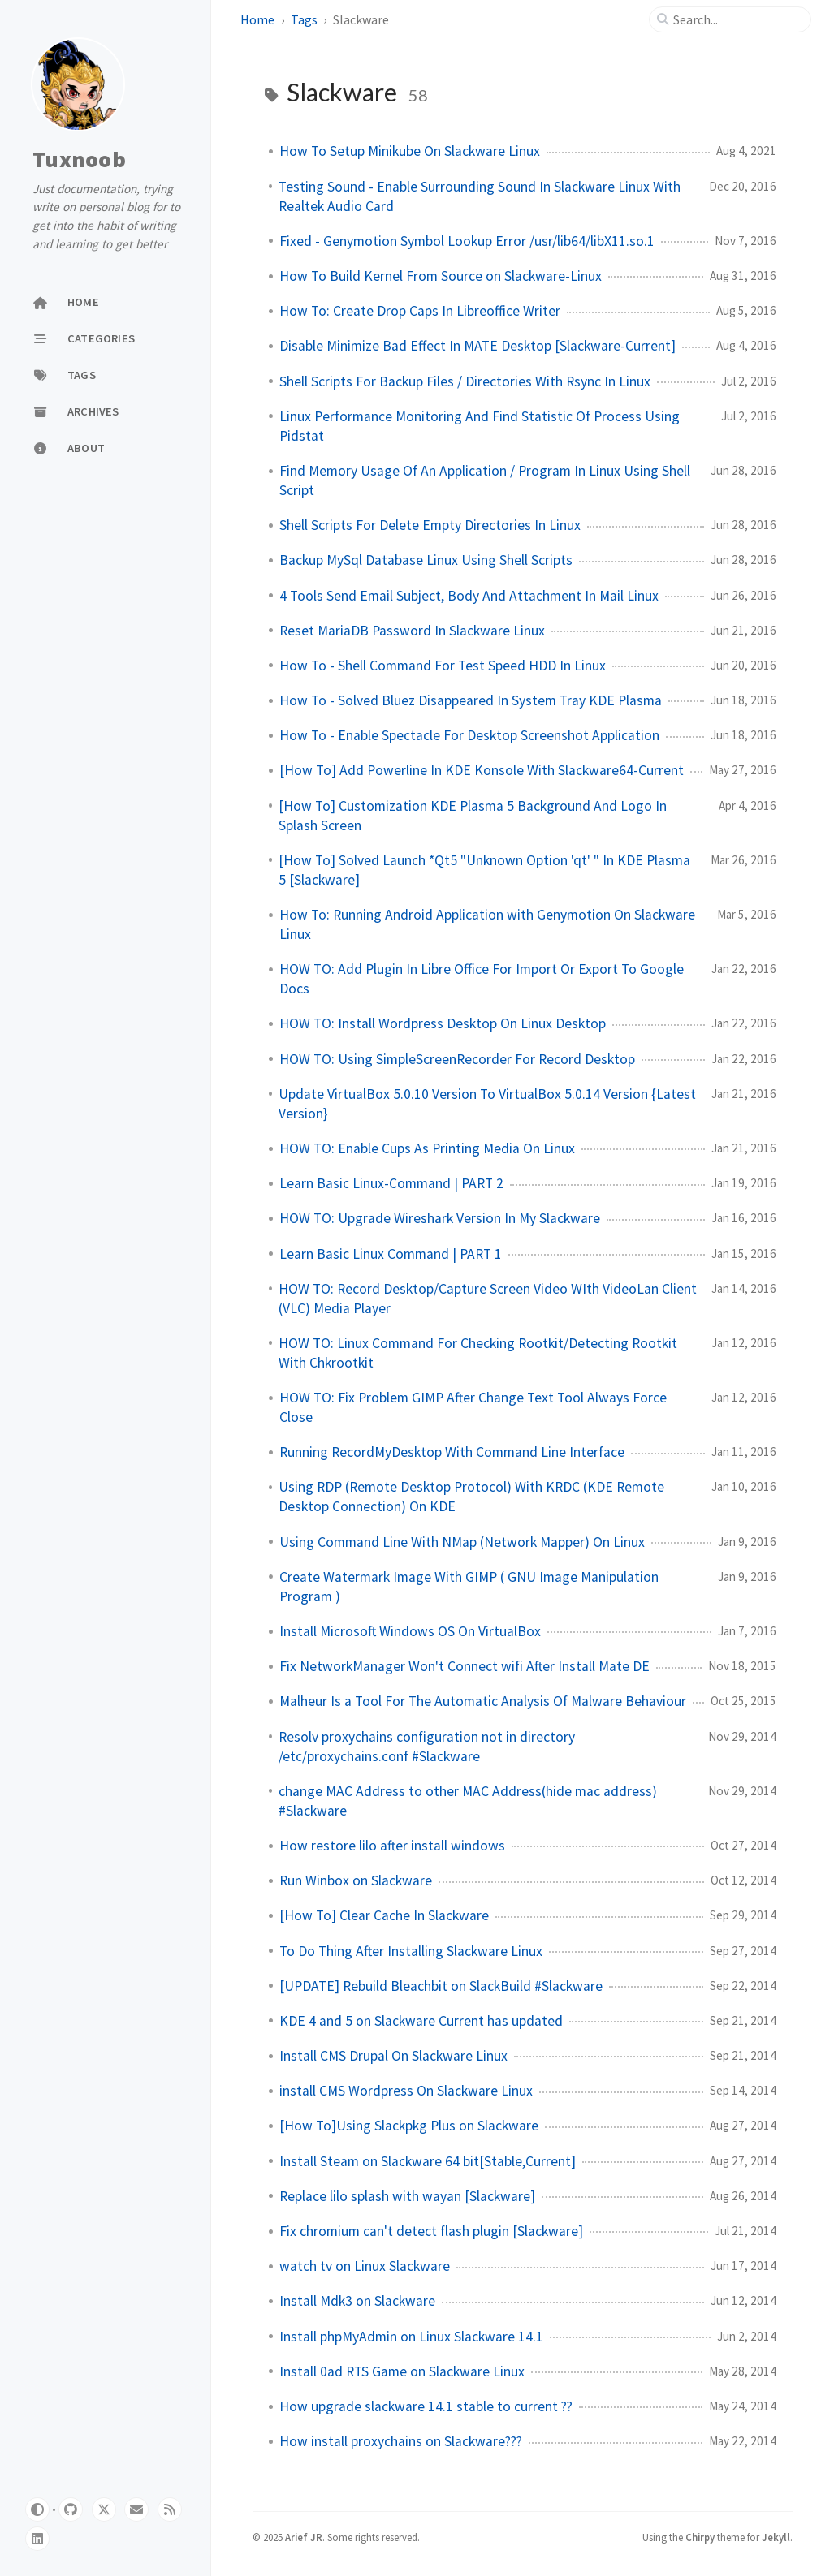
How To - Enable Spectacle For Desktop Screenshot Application (469, 735)
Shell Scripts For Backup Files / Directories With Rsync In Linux (464, 381)
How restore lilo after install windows (392, 1845)
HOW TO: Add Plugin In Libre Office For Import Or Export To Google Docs (481, 978)
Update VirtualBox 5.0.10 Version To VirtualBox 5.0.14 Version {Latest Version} (487, 1103)
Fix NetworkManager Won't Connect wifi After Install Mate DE (464, 1666)
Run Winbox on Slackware (355, 1880)
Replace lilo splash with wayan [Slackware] (407, 2196)
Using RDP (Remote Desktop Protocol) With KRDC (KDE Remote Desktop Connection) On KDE (471, 1496)
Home (257, 19)
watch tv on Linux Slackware (364, 2266)
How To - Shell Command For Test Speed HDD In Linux (442, 665)
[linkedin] (37, 2538)
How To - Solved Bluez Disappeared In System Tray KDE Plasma (470, 700)
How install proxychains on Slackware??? (400, 2441)
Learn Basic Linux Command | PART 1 (390, 1254)
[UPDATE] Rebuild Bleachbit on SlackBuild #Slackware (441, 1986)
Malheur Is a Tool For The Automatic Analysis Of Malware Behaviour (482, 1701)
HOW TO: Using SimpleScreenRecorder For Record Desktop (457, 1059)
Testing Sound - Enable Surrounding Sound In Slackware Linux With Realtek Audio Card (480, 196)
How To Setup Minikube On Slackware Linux (409, 151)
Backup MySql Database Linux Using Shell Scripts (426, 560)
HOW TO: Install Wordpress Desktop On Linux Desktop (442, 1023)
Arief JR (303, 2537)
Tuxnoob (79, 159)
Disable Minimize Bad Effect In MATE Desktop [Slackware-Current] (477, 346)
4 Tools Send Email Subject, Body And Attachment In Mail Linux (469, 596)
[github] (70, 2509)
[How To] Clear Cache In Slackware (384, 1915)
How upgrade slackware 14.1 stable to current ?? (426, 2406)
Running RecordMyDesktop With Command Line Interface (451, 1452)
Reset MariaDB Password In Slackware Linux (412, 631)
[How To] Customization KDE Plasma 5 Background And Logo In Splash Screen (473, 815)
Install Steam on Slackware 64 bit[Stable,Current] (427, 2161)
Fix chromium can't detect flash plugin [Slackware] (431, 2231)
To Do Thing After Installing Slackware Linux (410, 1951)
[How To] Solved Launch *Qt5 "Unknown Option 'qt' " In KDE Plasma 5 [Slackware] (484, 870)
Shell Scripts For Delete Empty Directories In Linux (430, 525)
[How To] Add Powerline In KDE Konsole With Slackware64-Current (481, 770)
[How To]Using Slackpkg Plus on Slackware (408, 2125)
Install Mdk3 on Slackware (357, 2301)
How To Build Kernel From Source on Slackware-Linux (440, 276)
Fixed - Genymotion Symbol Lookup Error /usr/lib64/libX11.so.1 (467, 241)
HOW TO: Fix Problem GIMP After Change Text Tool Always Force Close (473, 1407)
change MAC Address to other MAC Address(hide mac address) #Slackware (468, 1801)
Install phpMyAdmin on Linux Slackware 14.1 (411, 2337)
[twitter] (104, 2509)
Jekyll (776, 2537)
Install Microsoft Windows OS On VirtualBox (410, 1631)
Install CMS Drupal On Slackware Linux (393, 2056)
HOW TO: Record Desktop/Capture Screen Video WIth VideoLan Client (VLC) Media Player (488, 1298)
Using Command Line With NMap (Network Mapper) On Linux (462, 1542)
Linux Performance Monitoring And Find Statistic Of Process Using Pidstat (479, 426)
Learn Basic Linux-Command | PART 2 (391, 1183)
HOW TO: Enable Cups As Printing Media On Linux (427, 1148)
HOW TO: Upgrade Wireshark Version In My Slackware (439, 1218)
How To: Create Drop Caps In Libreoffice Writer (419, 311)
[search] (736, 19)
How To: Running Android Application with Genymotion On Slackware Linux (487, 924)
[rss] (169, 2509)
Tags (304, 19)
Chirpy (700, 2537)
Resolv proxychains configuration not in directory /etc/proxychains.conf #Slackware (427, 1746)
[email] (136, 2509)
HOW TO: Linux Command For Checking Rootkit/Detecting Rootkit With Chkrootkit (478, 1353)
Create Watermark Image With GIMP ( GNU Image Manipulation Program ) (469, 1586)
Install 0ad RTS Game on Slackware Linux (402, 2371)
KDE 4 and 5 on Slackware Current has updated (421, 2021)
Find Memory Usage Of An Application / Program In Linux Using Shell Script (484, 480)
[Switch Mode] (37, 2509)
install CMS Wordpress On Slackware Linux (406, 2091)
